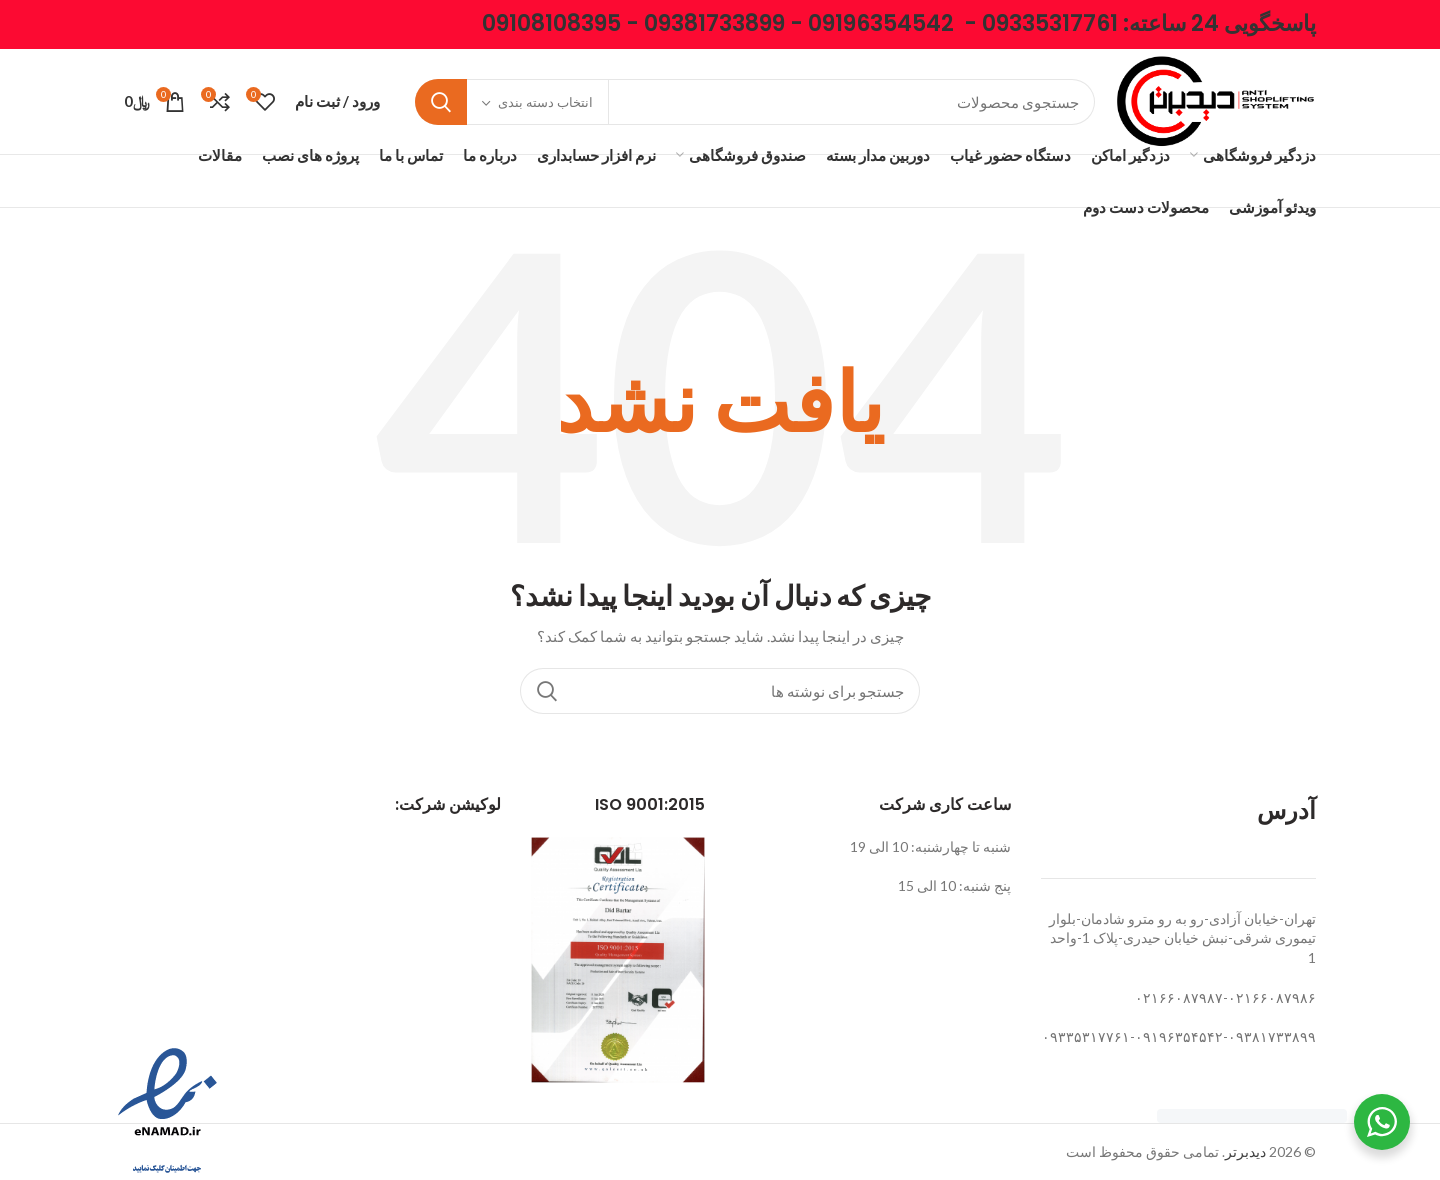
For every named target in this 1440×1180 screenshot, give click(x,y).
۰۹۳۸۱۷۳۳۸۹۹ (1272, 1036)
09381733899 (714, 23)
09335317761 (1050, 23)
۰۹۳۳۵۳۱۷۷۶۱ (1086, 1036)
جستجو (441, 102)
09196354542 (881, 23)
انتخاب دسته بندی (545, 102)
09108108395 (551, 23)
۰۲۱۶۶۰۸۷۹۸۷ (1179, 997)
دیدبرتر (1245, 1151)
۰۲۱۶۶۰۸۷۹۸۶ (1272, 997)
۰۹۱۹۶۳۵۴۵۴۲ (1179, 1036)
